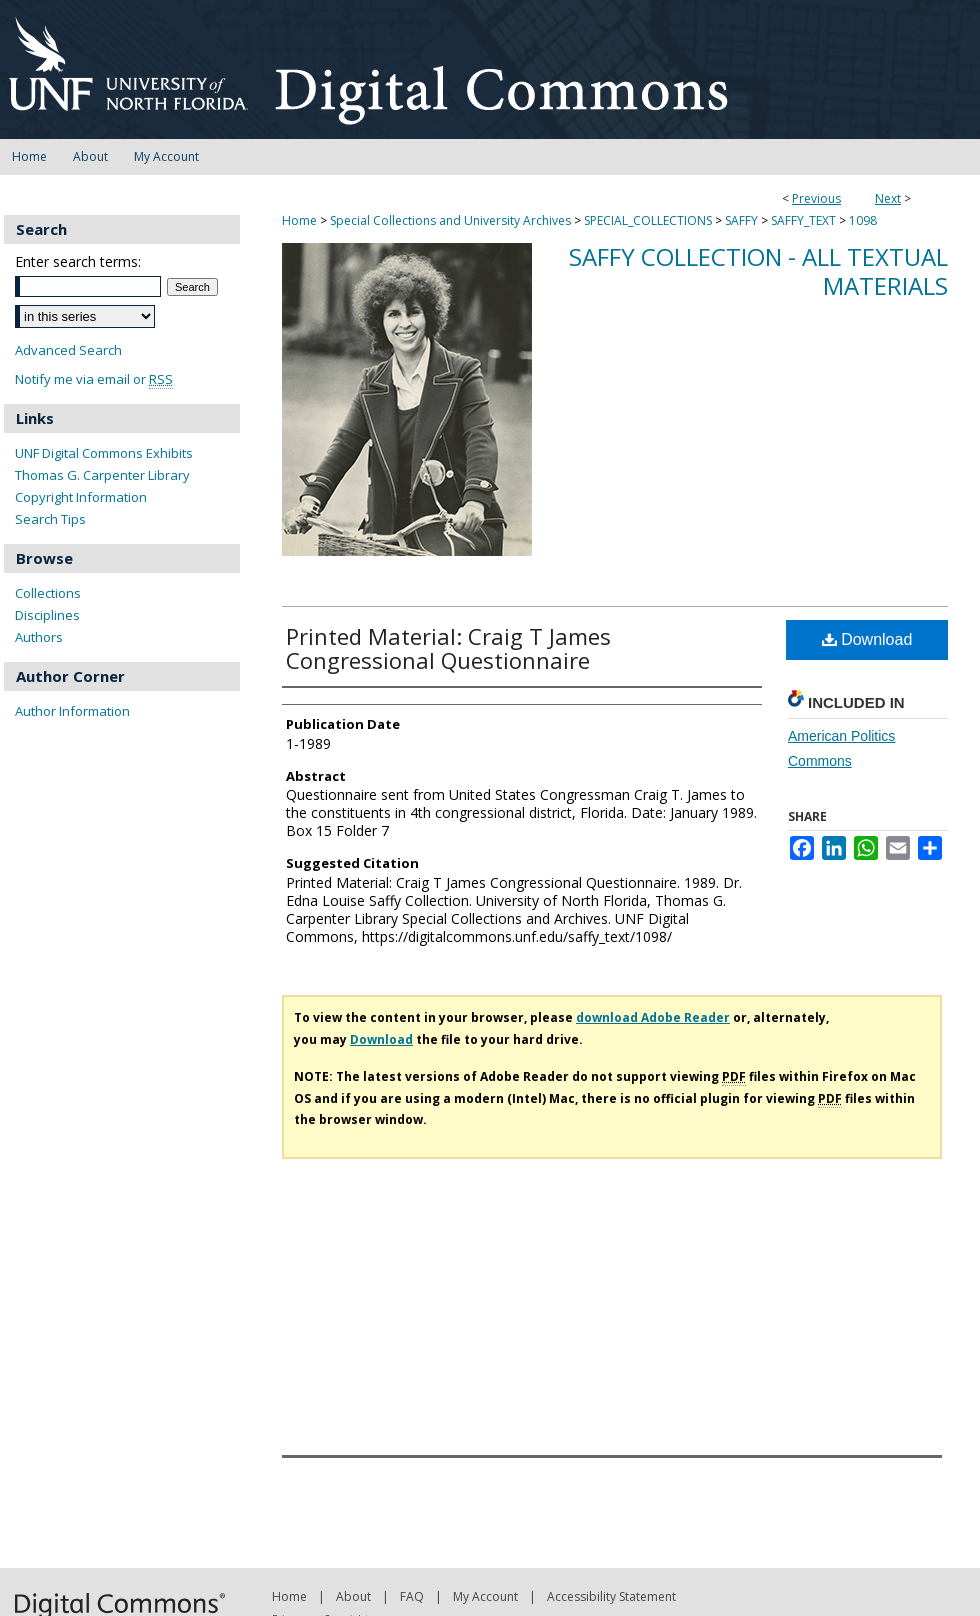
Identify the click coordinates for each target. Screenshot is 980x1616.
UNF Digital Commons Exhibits (104, 453)
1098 (863, 220)
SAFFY (741, 220)
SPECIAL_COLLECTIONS (648, 220)
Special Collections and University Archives (450, 220)
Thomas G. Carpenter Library (102, 475)
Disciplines (47, 615)
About (353, 1596)
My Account (485, 1596)
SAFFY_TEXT (803, 220)
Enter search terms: (78, 261)
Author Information (72, 711)
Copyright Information (81, 497)
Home (299, 220)
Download (867, 639)
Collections (48, 593)
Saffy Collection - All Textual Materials (758, 271)
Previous (816, 198)
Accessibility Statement (611, 1596)
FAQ (412, 1596)
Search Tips (50, 519)
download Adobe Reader (653, 1017)
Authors (39, 637)
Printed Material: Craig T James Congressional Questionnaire (448, 648)
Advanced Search (68, 350)
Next (888, 198)
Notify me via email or (94, 379)
